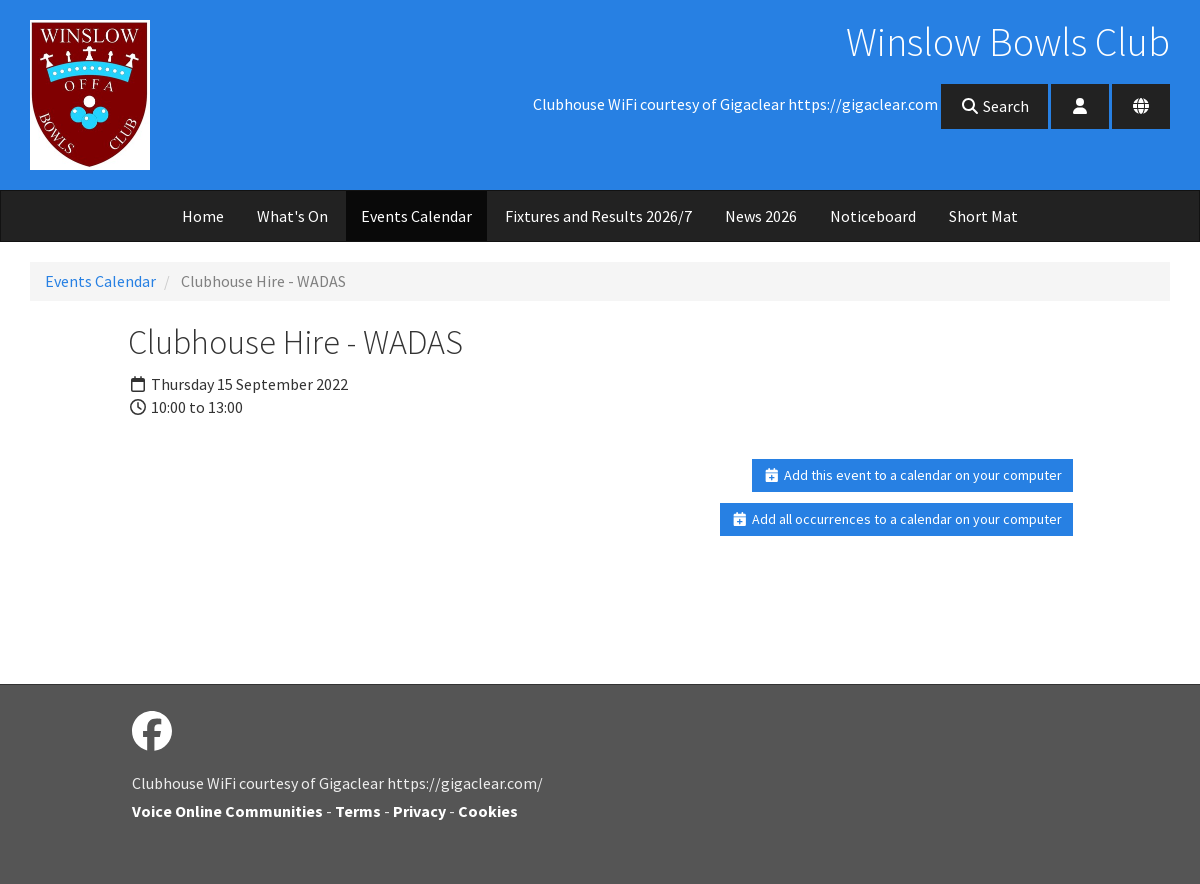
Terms (358, 811)
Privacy (419, 811)
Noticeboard (873, 216)
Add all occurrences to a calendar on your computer (896, 519)
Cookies (488, 811)
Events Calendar (416, 216)
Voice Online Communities (227, 811)
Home (203, 216)
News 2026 (761, 216)
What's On (292, 216)
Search (994, 106)
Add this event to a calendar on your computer (912, 475)
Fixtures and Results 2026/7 (598, 216)
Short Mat (983, 216)
